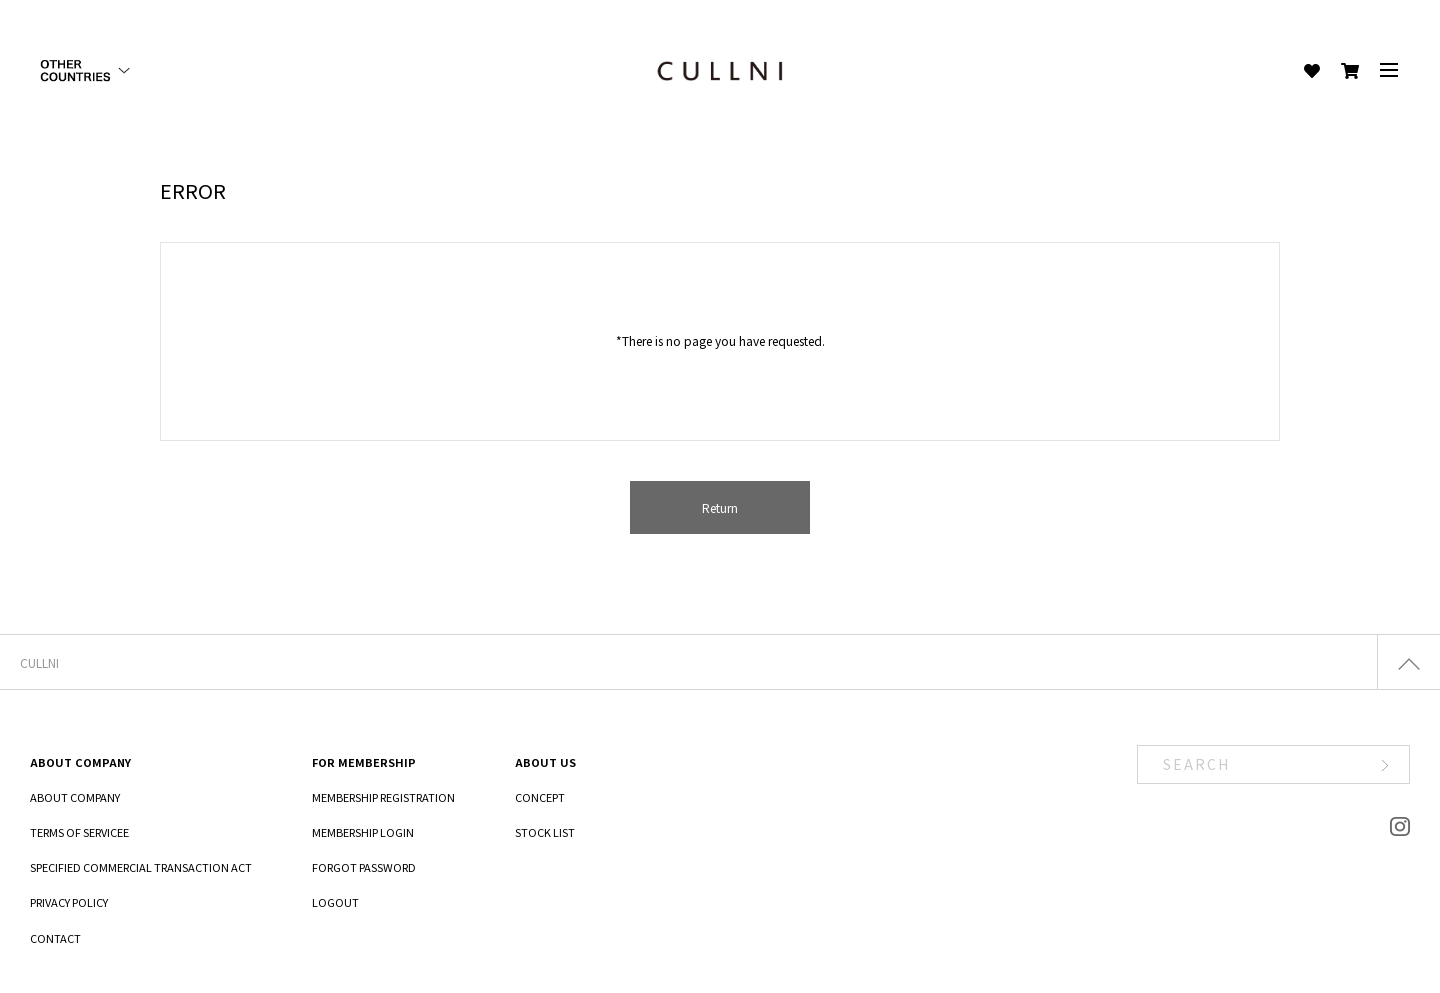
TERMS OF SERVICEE (79, 832)
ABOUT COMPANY (75, 797)
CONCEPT (540, 797)
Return (720, 507)
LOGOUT (335, 902)
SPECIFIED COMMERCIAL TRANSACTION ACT (141, 867)
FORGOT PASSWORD (364, 867)
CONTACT (55, 938)
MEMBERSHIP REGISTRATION (383, 797)
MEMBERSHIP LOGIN (363, 832)
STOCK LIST (545, 832)
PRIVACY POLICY (69, 902)
